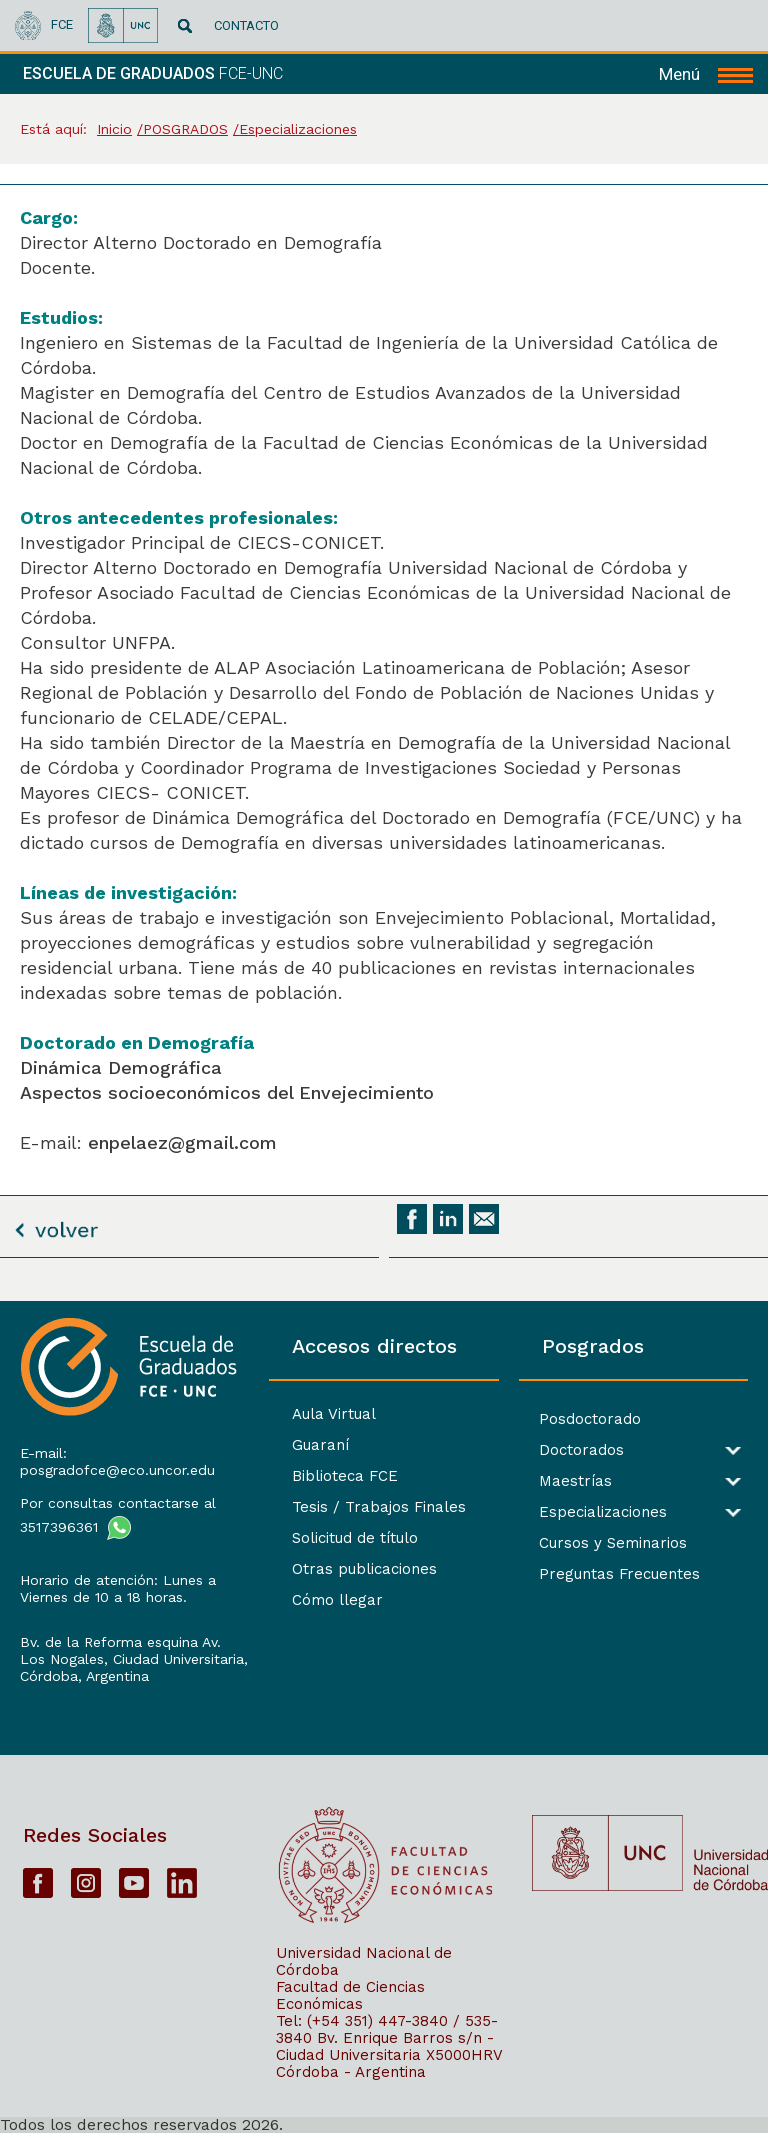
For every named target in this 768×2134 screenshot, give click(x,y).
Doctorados (581, 1450)
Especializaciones (603, 1512)
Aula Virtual (334, 1414)
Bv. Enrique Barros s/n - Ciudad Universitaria (385, 2046)
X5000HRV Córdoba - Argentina (389, 2063)
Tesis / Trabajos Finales (379, 1507)
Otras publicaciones (364, 1569)
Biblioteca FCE (345, 1476)
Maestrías (575, 1481)
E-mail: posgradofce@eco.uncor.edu (117, 1461)
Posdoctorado (590, 1419)
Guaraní (320, 1445)
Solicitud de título (355, 1538)
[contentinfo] (384, 1717)
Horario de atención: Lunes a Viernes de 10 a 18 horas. (118, 1588)
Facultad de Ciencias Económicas (350, 1995)
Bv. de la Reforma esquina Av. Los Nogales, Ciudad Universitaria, (134, 1650)
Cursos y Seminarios (613, 1543)
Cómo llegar (337, 1600)
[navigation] (706, 74)
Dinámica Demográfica (121, 1067)
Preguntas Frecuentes (619, 1574)
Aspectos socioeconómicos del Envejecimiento (227, 1092)
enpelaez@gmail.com (182, 1142)
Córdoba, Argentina (84, 1676)
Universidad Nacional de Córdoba (364, 1961)
